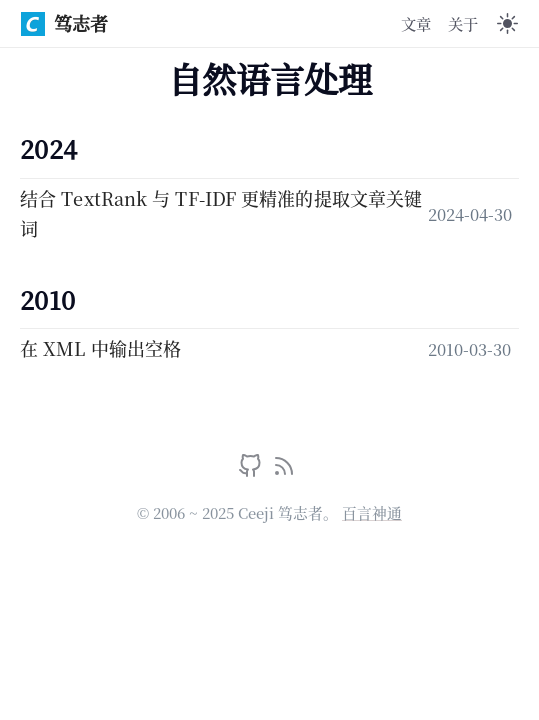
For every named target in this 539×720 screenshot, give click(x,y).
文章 (416, 23)
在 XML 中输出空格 (100, 348)
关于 (463, 23)
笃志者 (64, 23)
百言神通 (372, 512)
